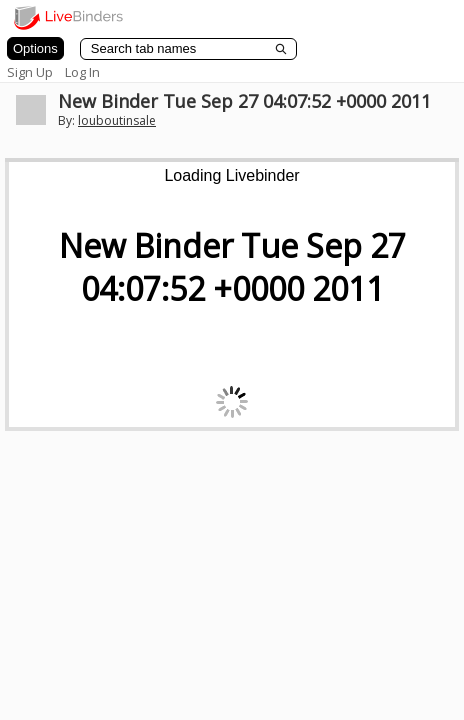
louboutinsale (117, 120)
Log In (82, 72)
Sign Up (30, 72)
